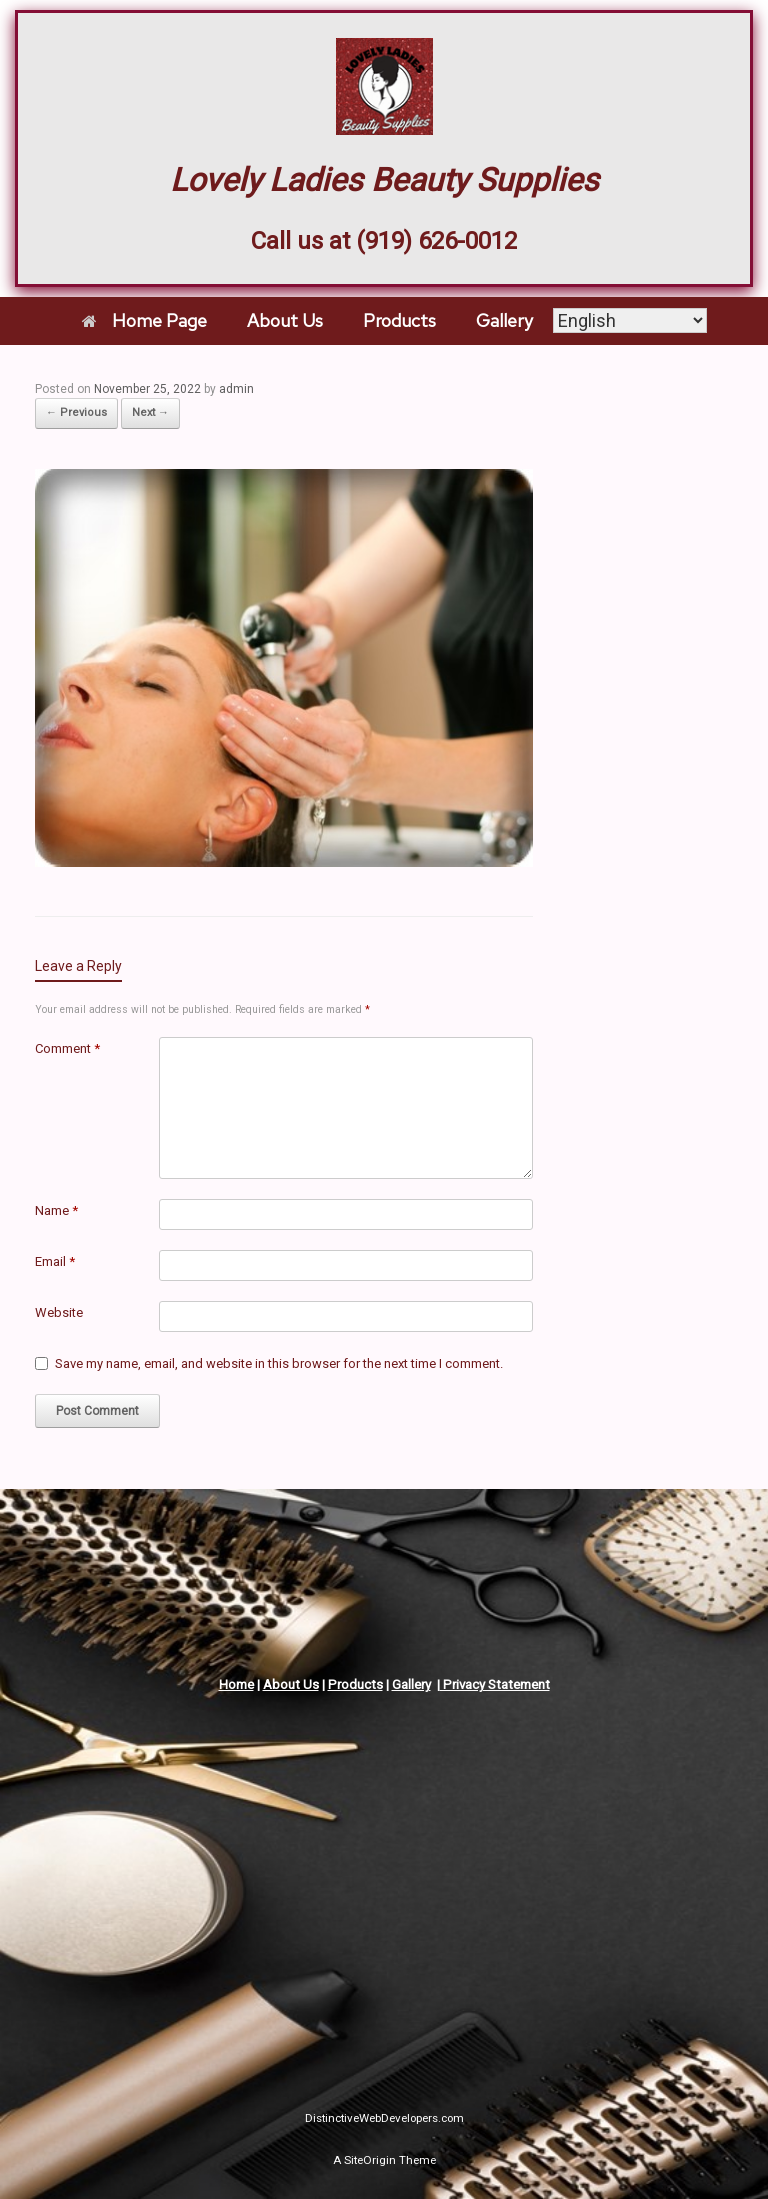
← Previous (76, 412)
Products (399, 320)
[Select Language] (630, 321)
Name (56, 1210)
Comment (67, 1048)
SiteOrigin (370, 2160)
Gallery (504, 320)
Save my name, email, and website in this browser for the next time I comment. (279, 1363)
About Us (285, 320)
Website (59, 1312)
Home (236, 1684)
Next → (150, 412)
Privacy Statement (495, 1684)
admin (236, 389)
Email (55, 1261)
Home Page (144, 320)
